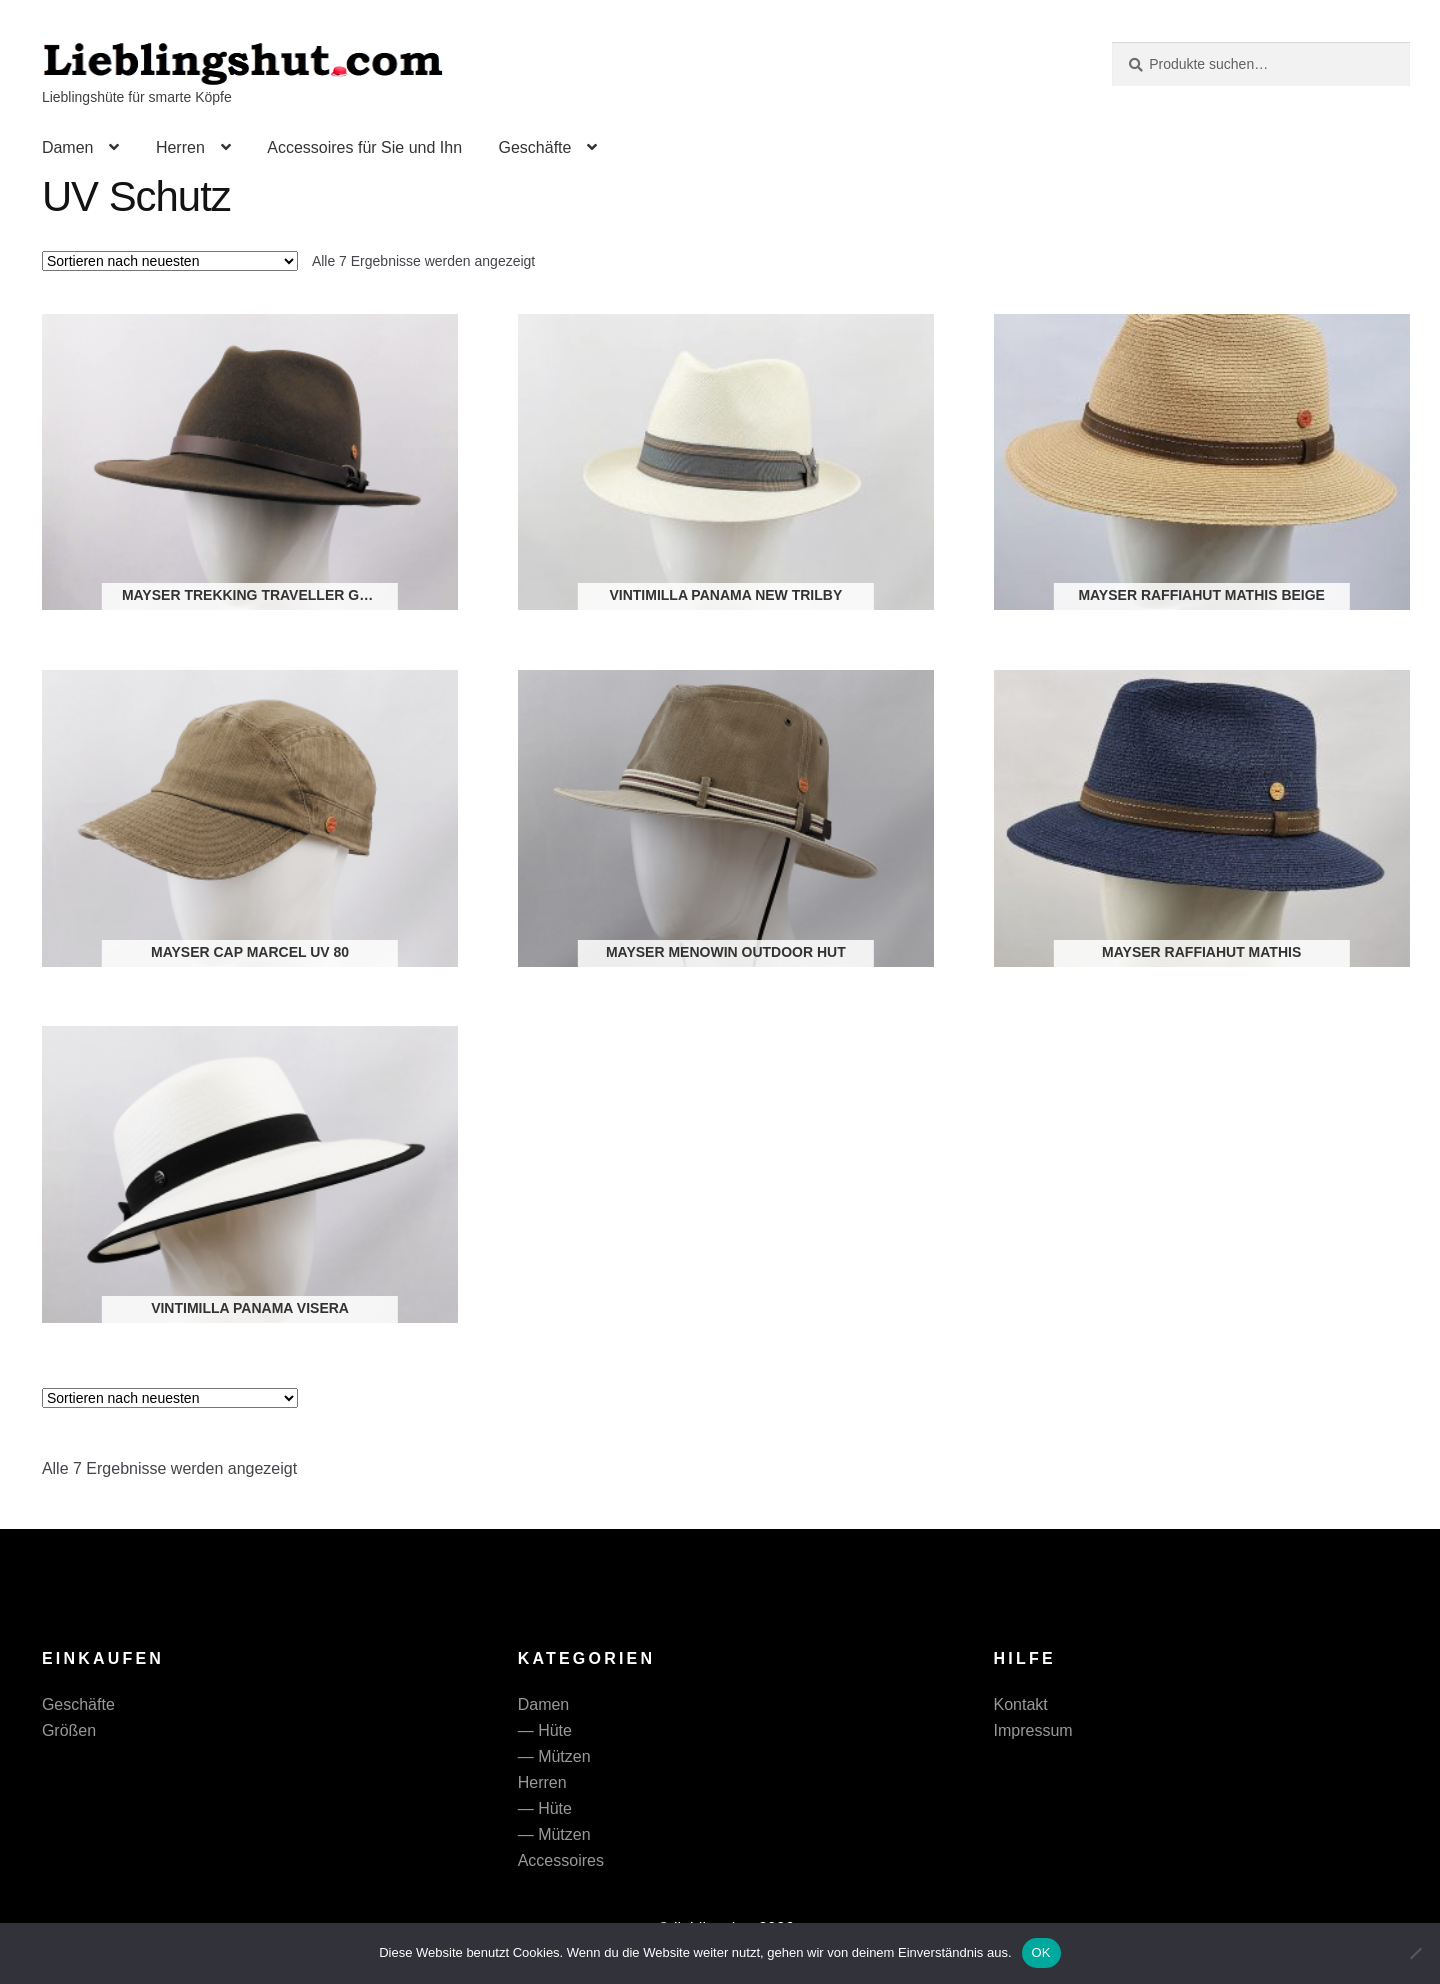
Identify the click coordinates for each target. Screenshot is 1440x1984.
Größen (69, 1730)
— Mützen (554, 1756)
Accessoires (561, 1860)
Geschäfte (534, 147)
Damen (68, 147)
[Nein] (1415, 1953)
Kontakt (1021, 1704)
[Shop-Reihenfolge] (170, 261)
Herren (180, 147)
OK (1041, 1952)
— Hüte (545, 1730)
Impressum (1033, 1730)
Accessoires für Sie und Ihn (364, 147)
